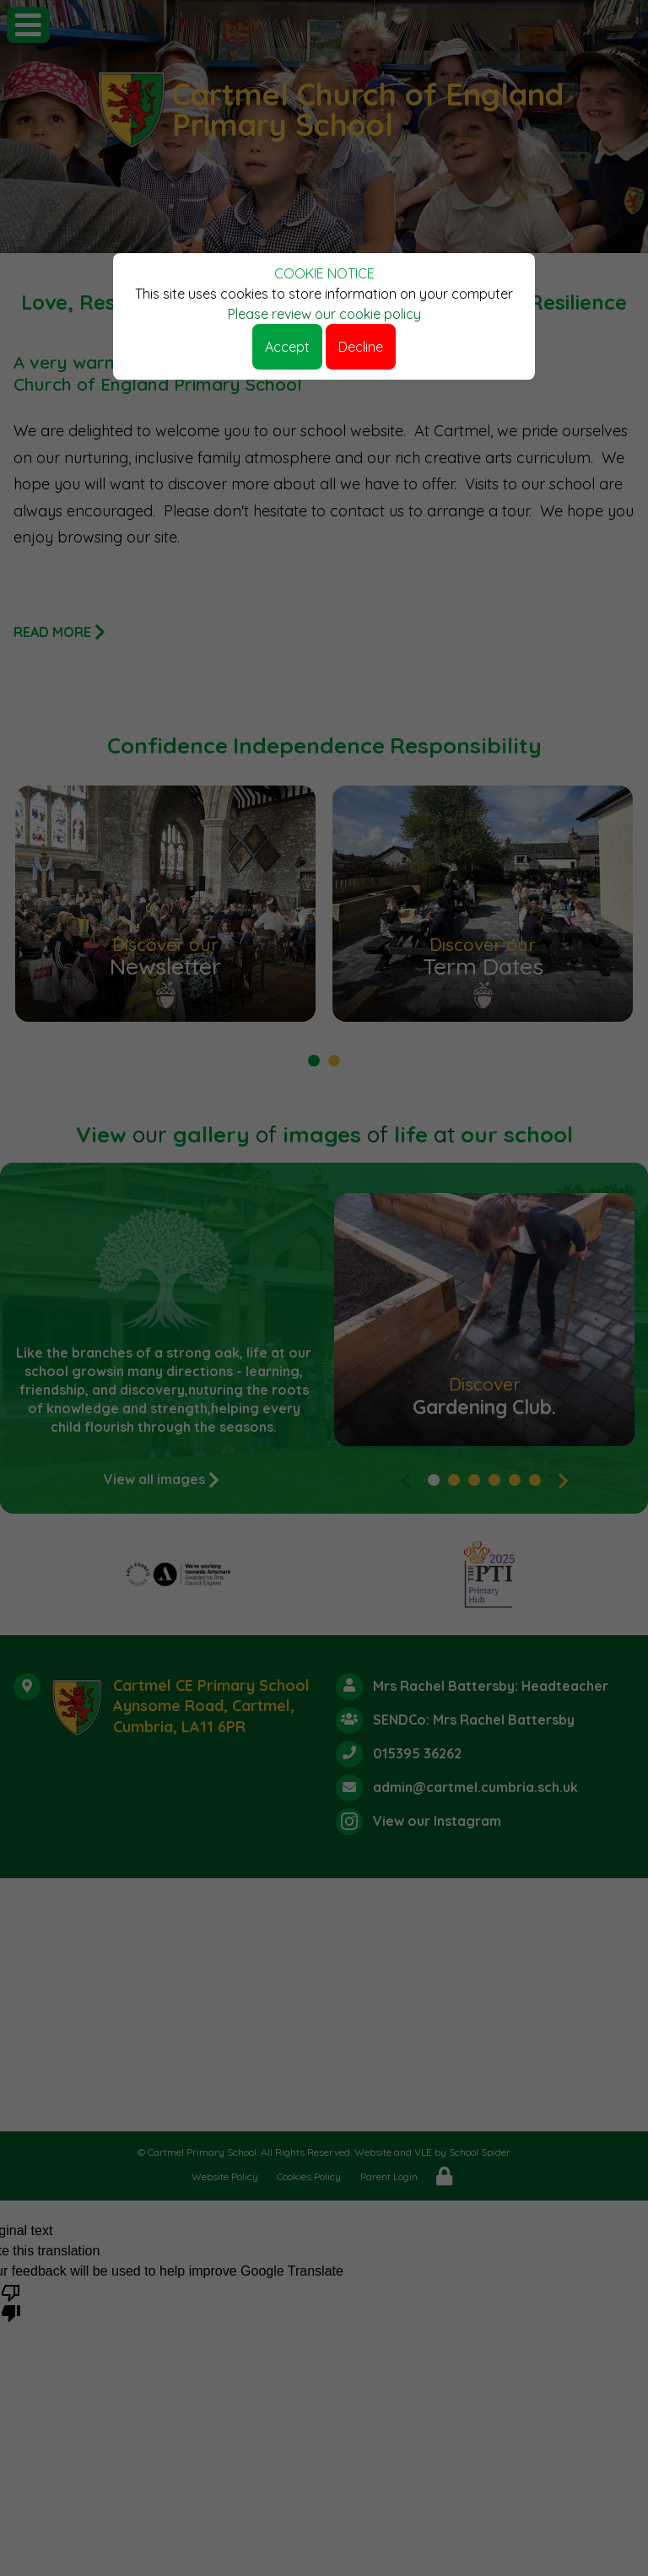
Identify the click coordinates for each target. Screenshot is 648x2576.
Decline (360, 346)
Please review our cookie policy (324, 313)
